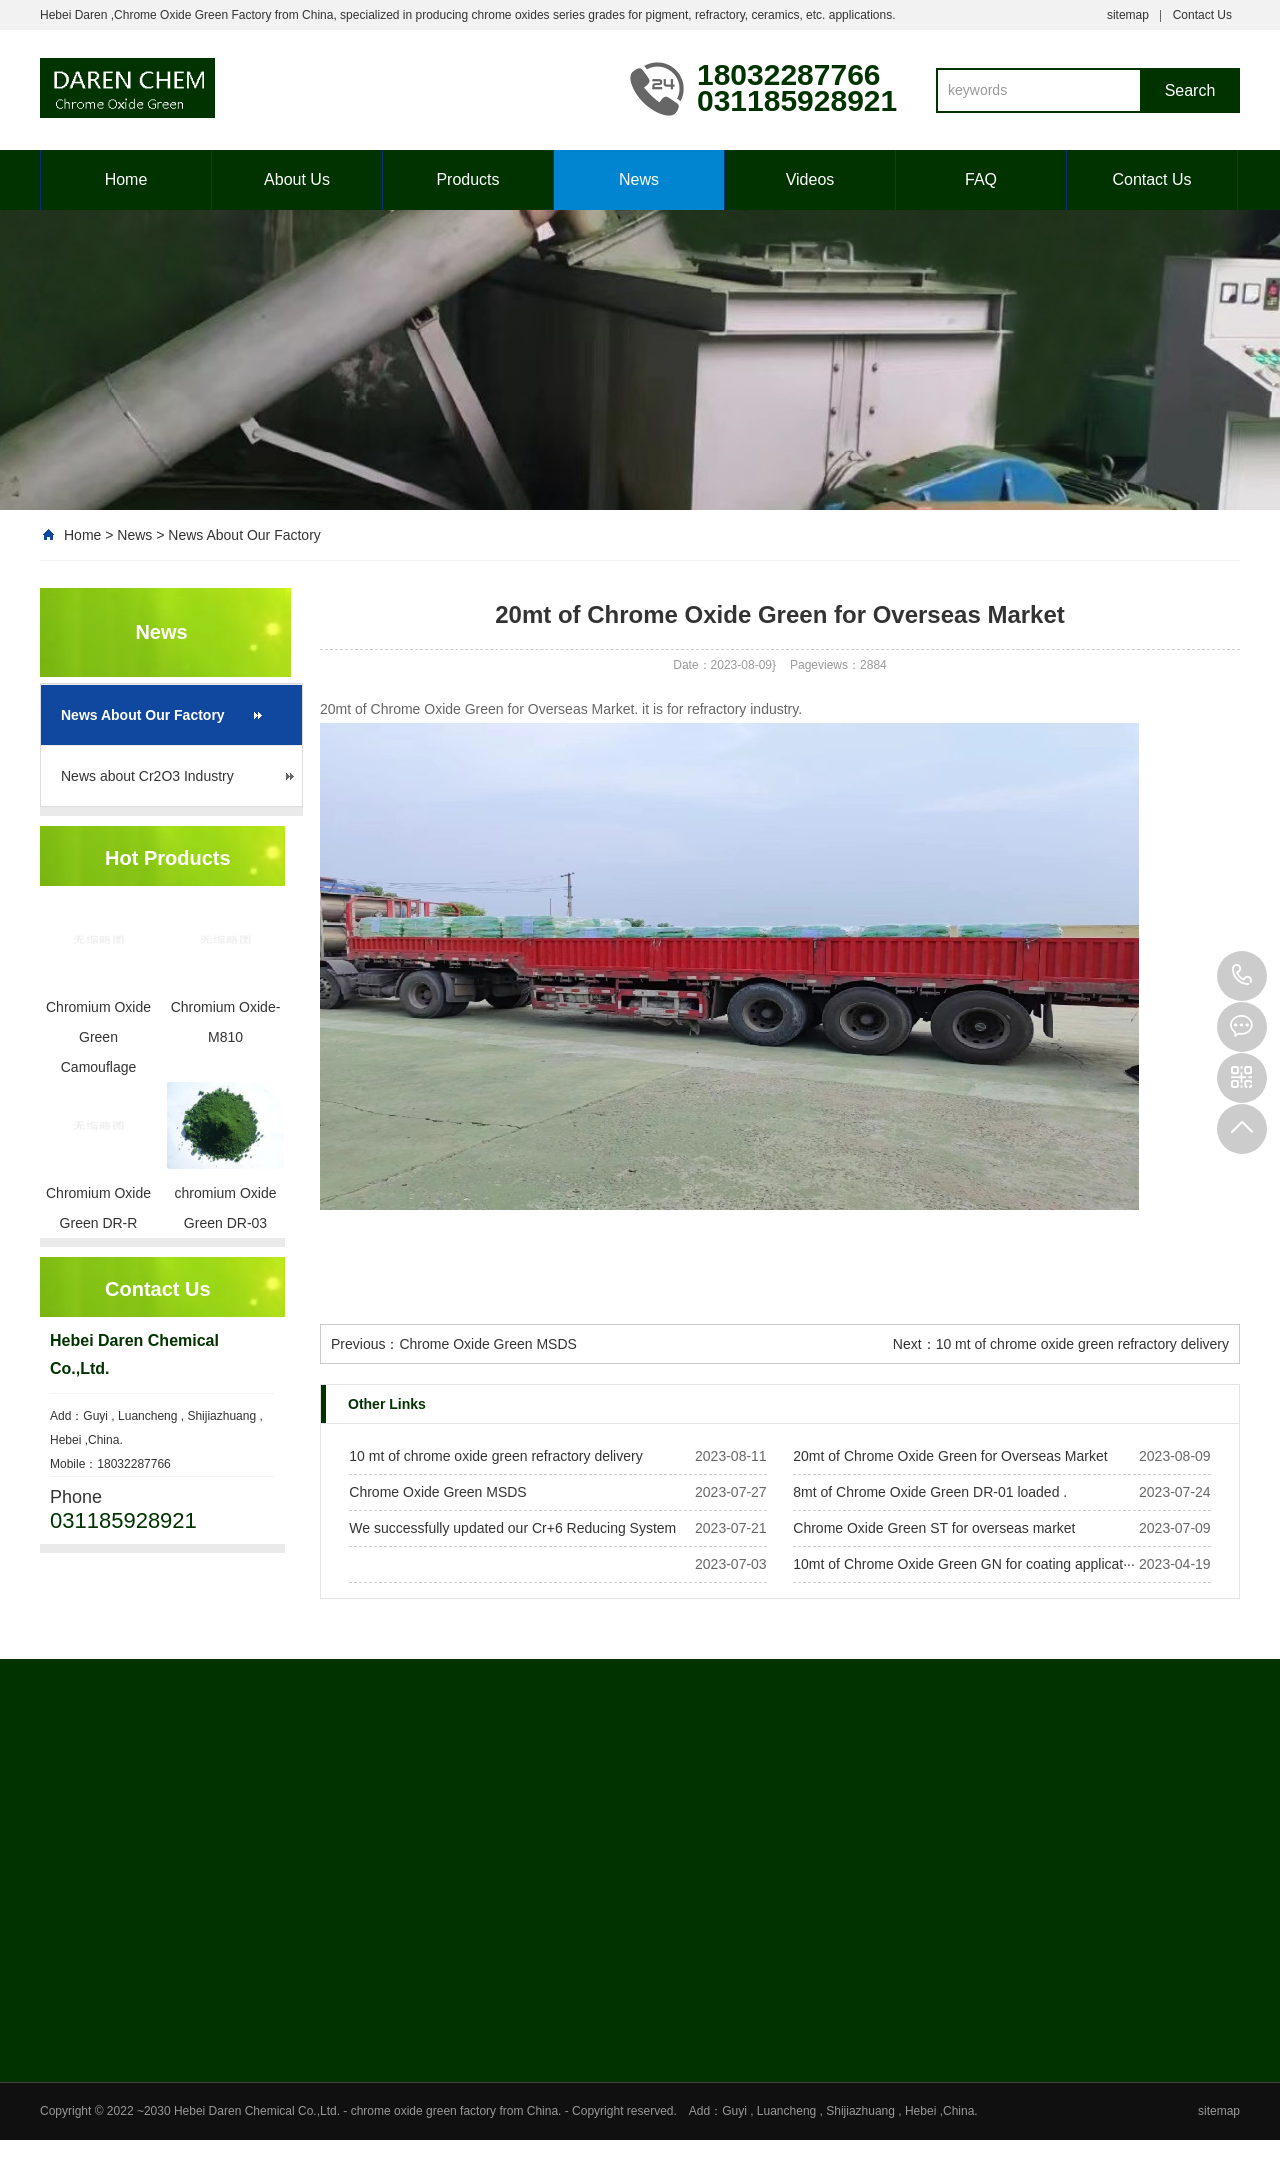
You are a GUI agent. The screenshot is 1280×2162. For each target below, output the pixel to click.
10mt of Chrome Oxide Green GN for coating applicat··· (964, 1564)
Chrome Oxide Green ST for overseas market (934, 1528)
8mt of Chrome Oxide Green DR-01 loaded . (930, 1492)
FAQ (981, 179)
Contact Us (1202, 15)
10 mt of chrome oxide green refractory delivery (1082, 1344)
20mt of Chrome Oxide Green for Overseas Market (950, 1456)
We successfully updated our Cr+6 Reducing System (512, 1528)
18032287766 (1242, 976)
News (639, 179)
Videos (810, 179)
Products (467, 179)
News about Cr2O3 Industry (147, 776)
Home (126, 179)
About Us (297, 179)
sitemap (1128, 15)
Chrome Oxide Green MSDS (487, 1344)
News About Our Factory (244, 535)
